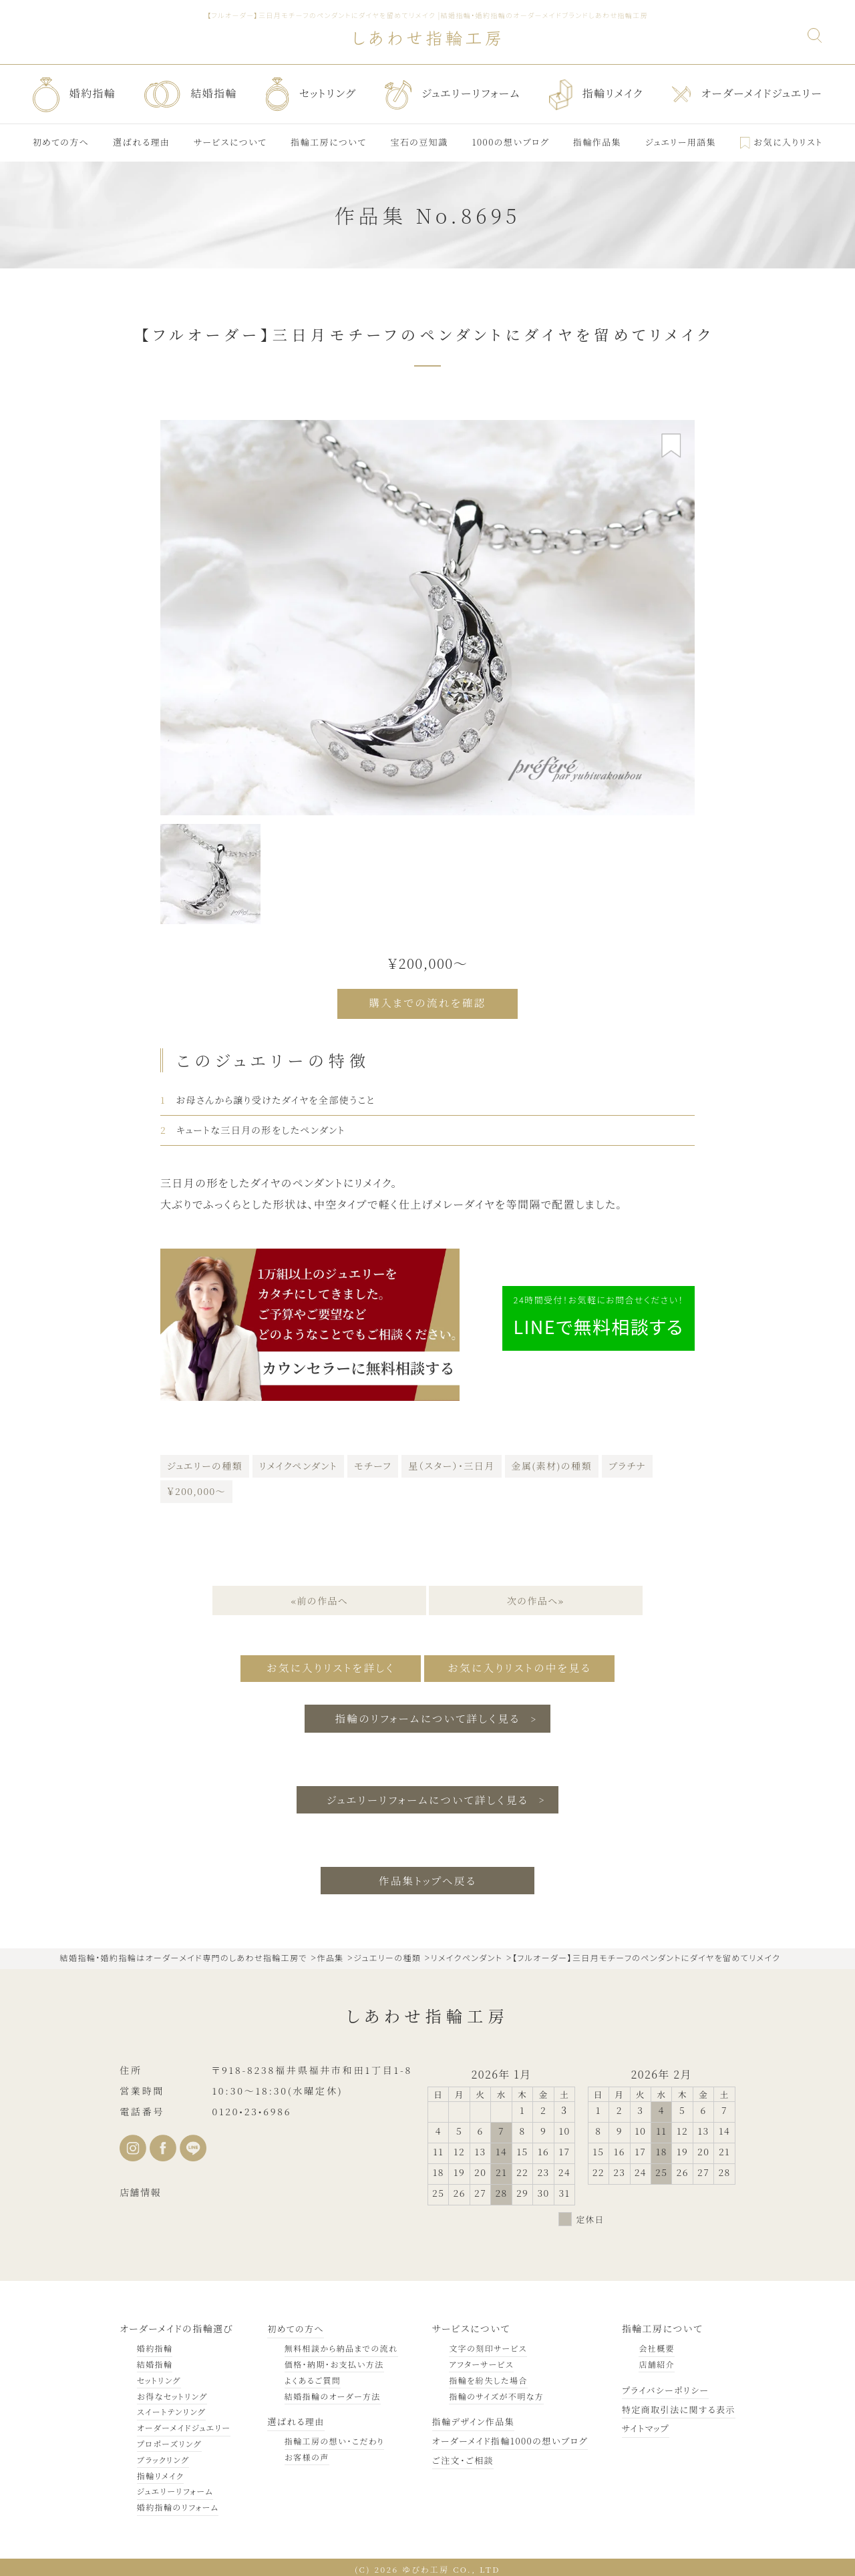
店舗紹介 (649, 2360)
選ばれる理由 (291, 2417)
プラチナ (627, 1463)
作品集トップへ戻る (427, 1876)
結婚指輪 (155, 2360)
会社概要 (649, 2344)
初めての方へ (291, 2324)
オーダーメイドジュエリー (183, 2423)
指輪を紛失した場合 (477, 2376)
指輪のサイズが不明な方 (485, 2392)
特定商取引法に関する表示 (675, 2405)
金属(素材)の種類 (552, 1463)
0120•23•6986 (251, 2107)
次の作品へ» (536, 1597)
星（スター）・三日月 (451, 1463)
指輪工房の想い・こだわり (328, 2436)
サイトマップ (640, 2423)
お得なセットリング (172, 2392)
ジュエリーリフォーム (175, 2487)
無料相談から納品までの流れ (335, 2344)
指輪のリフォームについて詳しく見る (427, 1713)
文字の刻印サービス (477, 2344)
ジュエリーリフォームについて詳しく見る (428, 1794)
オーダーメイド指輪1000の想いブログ (503, 2436)
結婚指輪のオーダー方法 (327, 2392)
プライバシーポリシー (661, 2385)
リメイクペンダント (298, 1463)
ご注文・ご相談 (453, 2455)
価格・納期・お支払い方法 (328, 2360)
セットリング (159, 2376)
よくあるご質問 (307, 2376)
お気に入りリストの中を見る (525, 1665)
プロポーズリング (169, 2439)
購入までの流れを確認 (427, 1002)
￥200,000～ (196, 1488)
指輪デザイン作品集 (464, 2417)
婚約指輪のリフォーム (178, 2503)
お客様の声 (301, 2452)
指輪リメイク (160, 2471)
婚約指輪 (155, 2344)
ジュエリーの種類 (204, 1463)
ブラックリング (163, 2455)
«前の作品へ (318, 1597)
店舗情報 (140, 2188)
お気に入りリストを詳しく (322, 1665)
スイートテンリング (171, 2407)
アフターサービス (470, 2360)
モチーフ (372, 1463)
